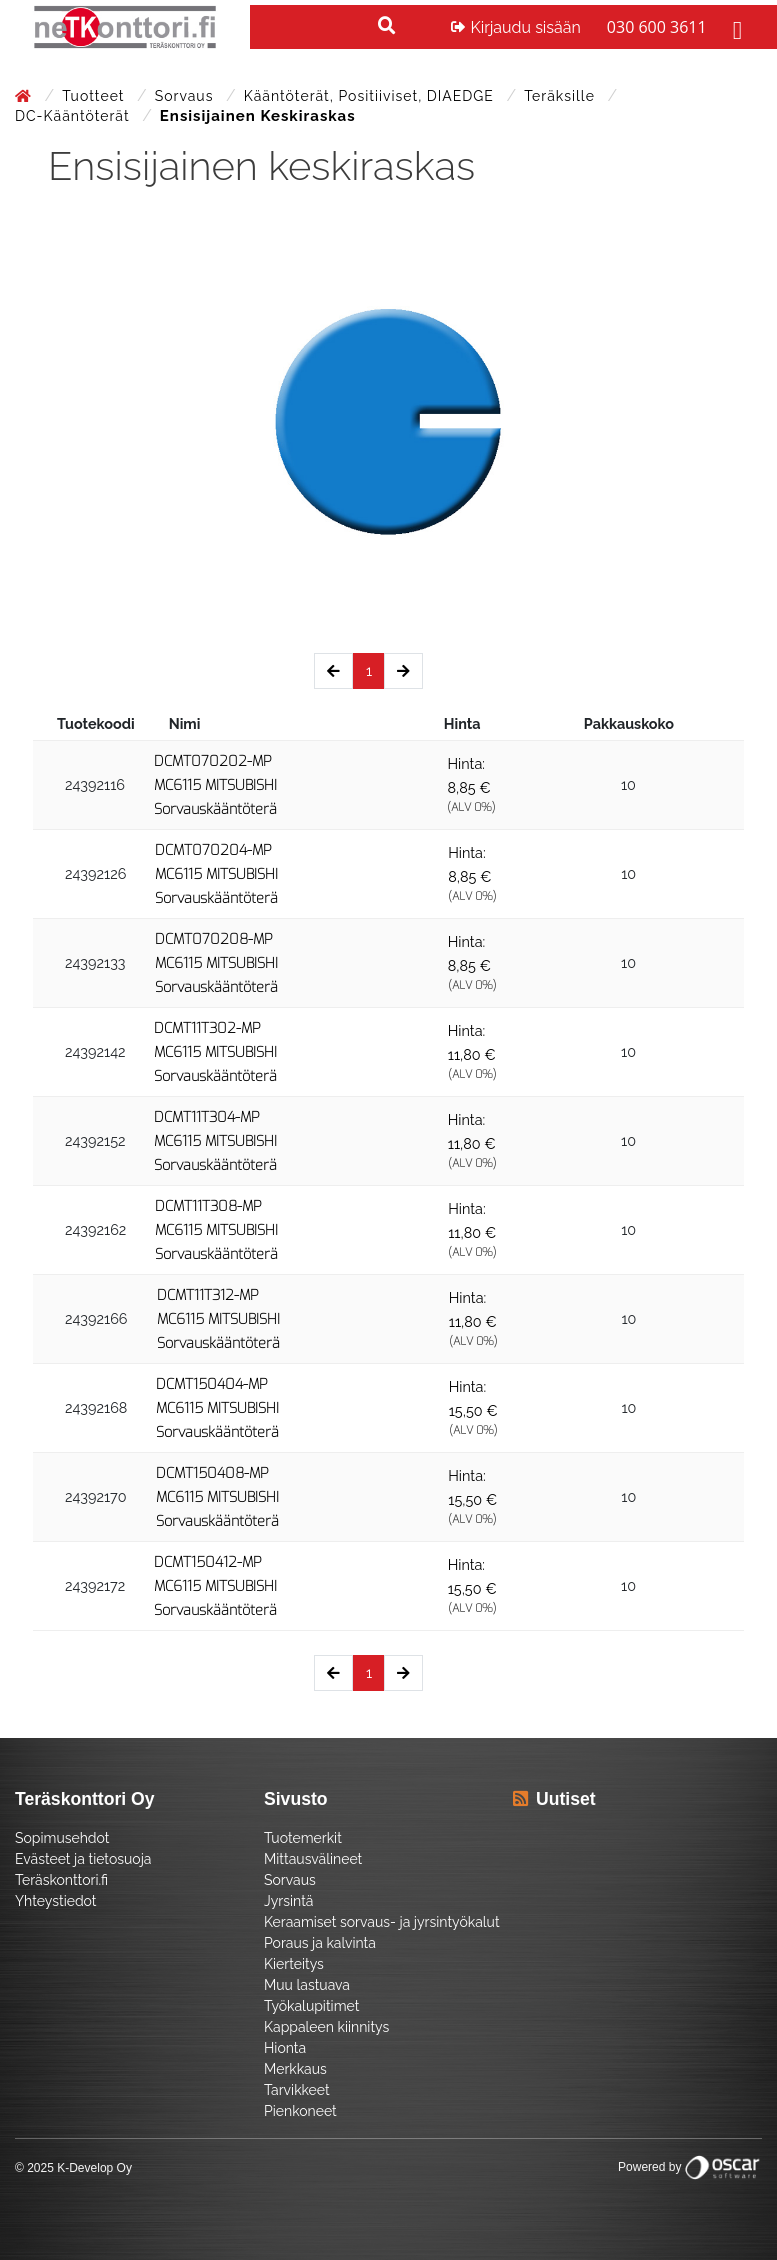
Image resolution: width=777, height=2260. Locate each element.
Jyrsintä (288, 1901)
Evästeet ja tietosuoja (83, 1859)
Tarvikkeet (297, 2090)
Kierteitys (294, 1964)
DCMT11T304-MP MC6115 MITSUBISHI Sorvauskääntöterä (215, 1141)
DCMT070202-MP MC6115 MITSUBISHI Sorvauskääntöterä (215, 785)
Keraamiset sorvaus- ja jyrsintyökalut (382, 1922)
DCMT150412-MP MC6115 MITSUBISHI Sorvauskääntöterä (215, 1586)
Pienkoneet (300, 2111)
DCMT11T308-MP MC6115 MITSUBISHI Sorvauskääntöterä (216, 1230)
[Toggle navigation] (735, 27)
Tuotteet (95, 96)
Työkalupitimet (311, 2006)
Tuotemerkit (303, 1838)
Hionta (285, 2048)
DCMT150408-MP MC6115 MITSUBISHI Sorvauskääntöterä (217, 1497)
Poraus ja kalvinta (320, 1943)
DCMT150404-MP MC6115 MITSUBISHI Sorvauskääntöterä (217, 1408)
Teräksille (561, 96)
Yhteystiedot (56, 1901)
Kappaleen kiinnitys (326, 2027)
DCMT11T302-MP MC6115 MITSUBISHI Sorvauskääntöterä (215, 1052)
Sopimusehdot (62, 1838)
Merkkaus (295, 2069)
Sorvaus (186, 96)
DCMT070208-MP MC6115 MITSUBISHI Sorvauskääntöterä (216, 963)
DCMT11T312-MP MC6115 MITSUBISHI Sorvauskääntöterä (218, 1319)
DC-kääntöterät (74, 116)
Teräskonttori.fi (61, 1880)
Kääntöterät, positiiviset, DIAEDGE (371, 96)
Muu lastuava (307, 1985)
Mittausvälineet (313, 1859)
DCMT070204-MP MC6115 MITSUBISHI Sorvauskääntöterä (216, 874)
